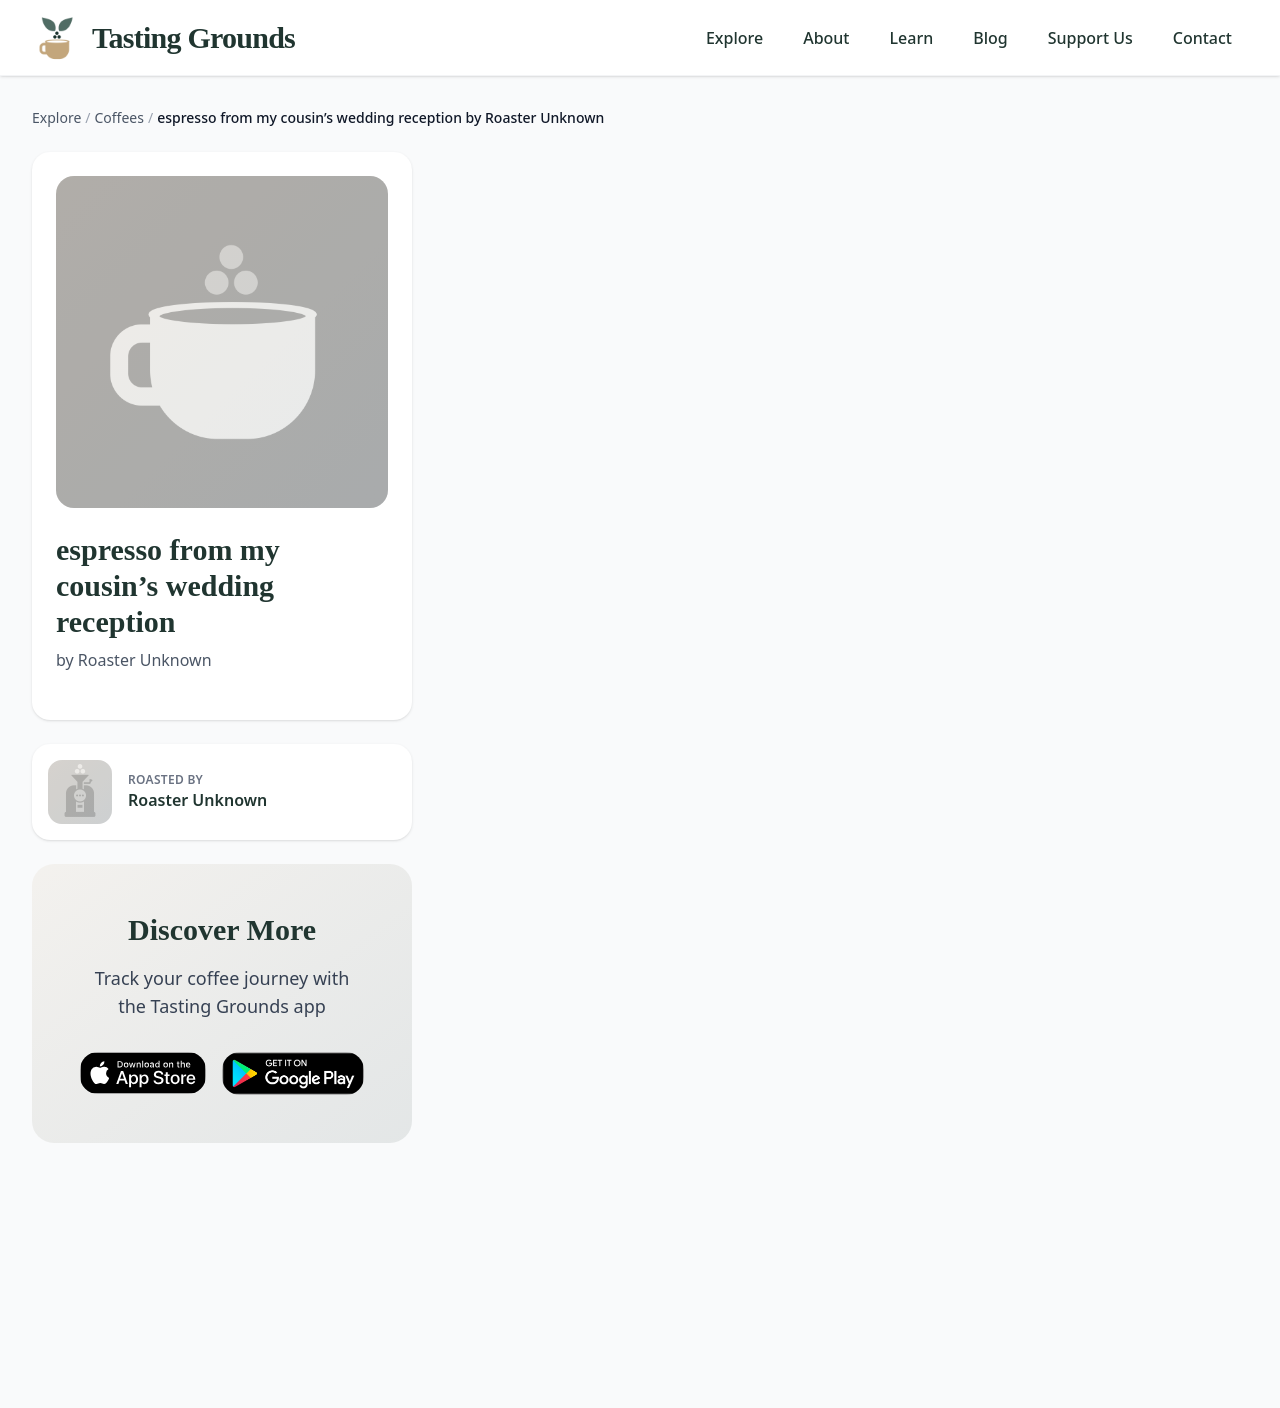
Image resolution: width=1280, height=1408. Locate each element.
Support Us (1090, 38)
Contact (1202, 38)
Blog (990, 38)
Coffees (119, 117)
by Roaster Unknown (134, 660)
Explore (734, 38)
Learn (912, 38)
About (826, 38)
